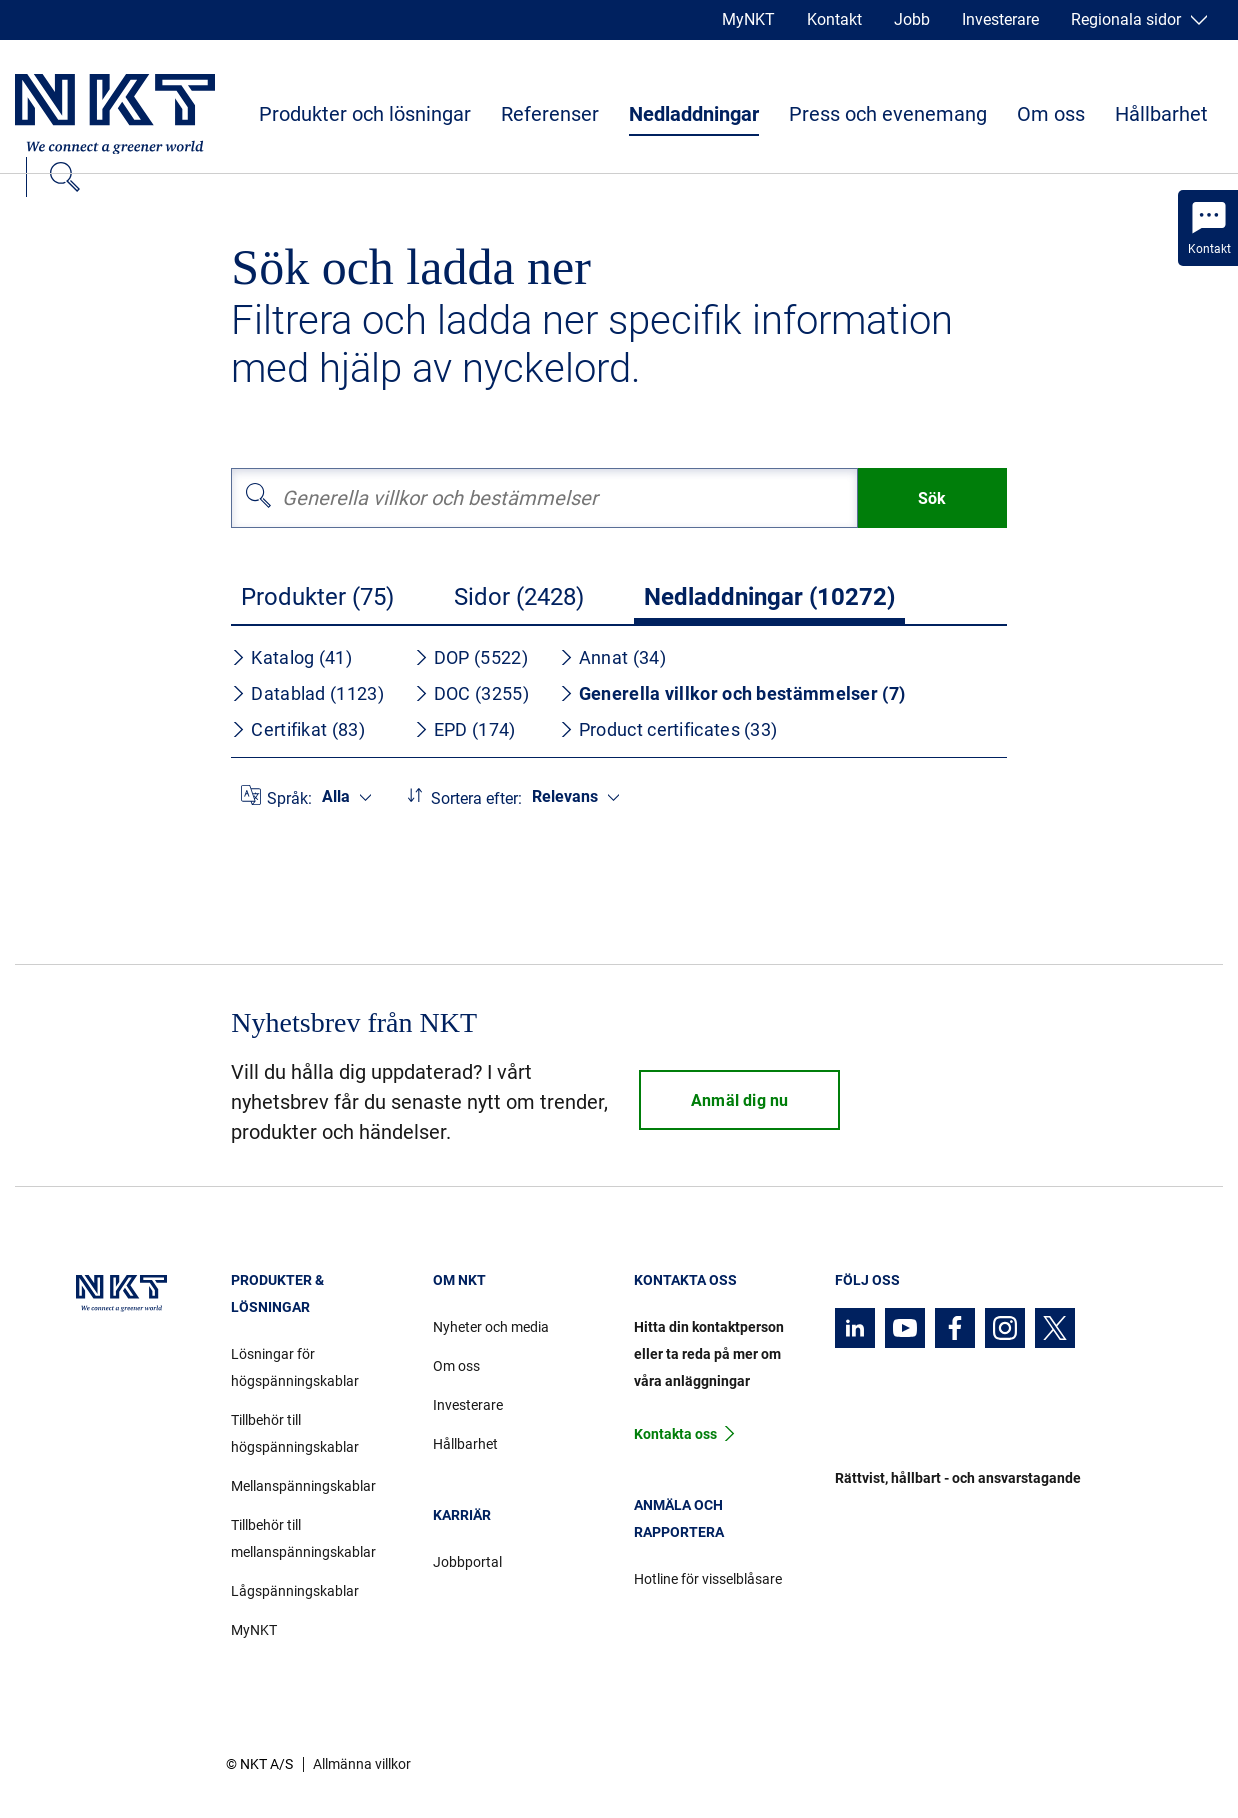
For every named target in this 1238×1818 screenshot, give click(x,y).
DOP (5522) (471, 657)
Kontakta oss (675, 1434)
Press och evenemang (888, 114)
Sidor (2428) (519, 597)
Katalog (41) (291, 657)
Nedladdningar (694, 114)
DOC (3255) (471, 693)
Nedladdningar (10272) (769, 597)
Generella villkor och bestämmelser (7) (732, 693)
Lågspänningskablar (295, 1591)
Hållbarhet (1161, 114)
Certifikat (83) (298, 729)
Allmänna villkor (362, 1764)
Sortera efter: (476, 798)
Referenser (550, 114)
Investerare (1000, 19)
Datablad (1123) (307, 693)
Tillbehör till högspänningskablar (295, 1433)
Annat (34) (612, 657)
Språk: (289, 798)
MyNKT (748, 19)
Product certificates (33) (668, 729)
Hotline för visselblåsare (708, 1579)
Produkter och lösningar (365, 114)
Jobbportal (467, 1562)
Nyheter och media (491, 1327)
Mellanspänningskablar (303, 1486)
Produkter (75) (317, 597)
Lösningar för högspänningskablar (295, 1367)
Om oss (1051, 114)
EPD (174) (465, 729)
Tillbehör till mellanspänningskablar (303, 1538)
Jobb (912, 19)
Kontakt (834, 19)
